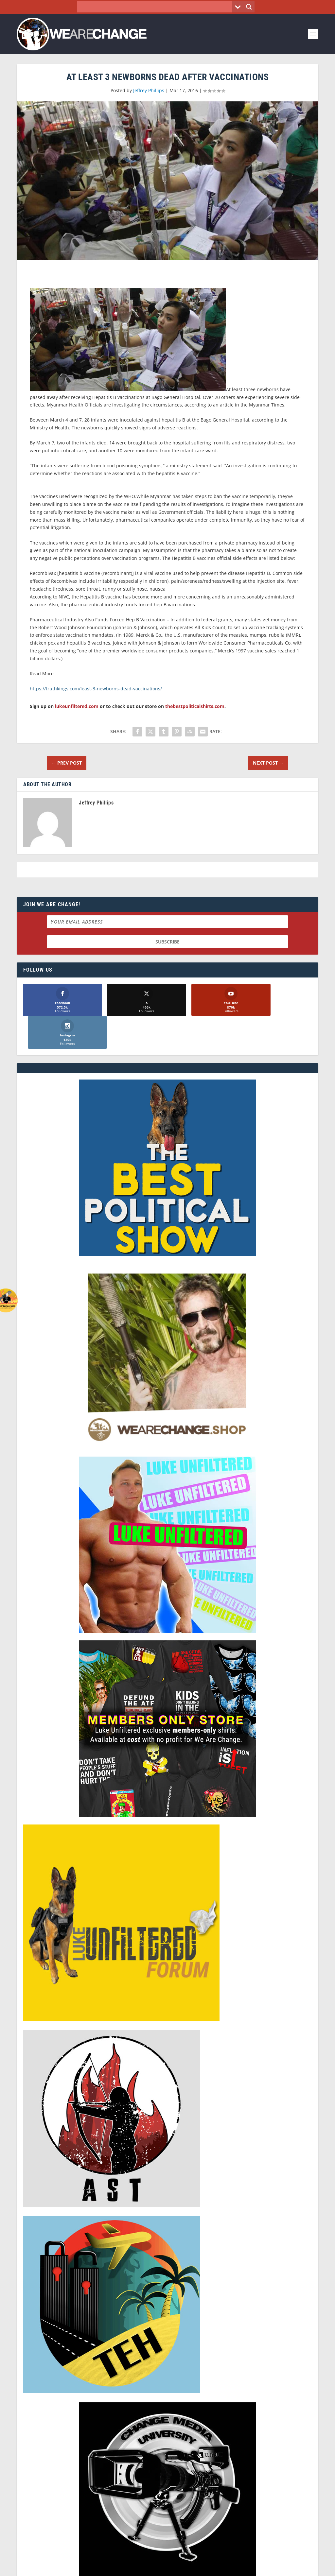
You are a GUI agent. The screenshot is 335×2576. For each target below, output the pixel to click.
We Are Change (53, 2568)
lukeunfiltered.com (76, 706)
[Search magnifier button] (249, 6)
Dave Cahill (117, 2568)
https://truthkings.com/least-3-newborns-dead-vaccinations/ (96, 688)
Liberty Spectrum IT (192, 2568)
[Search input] (156, 6)
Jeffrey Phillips (148, 90)
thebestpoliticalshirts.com (194, 706)
